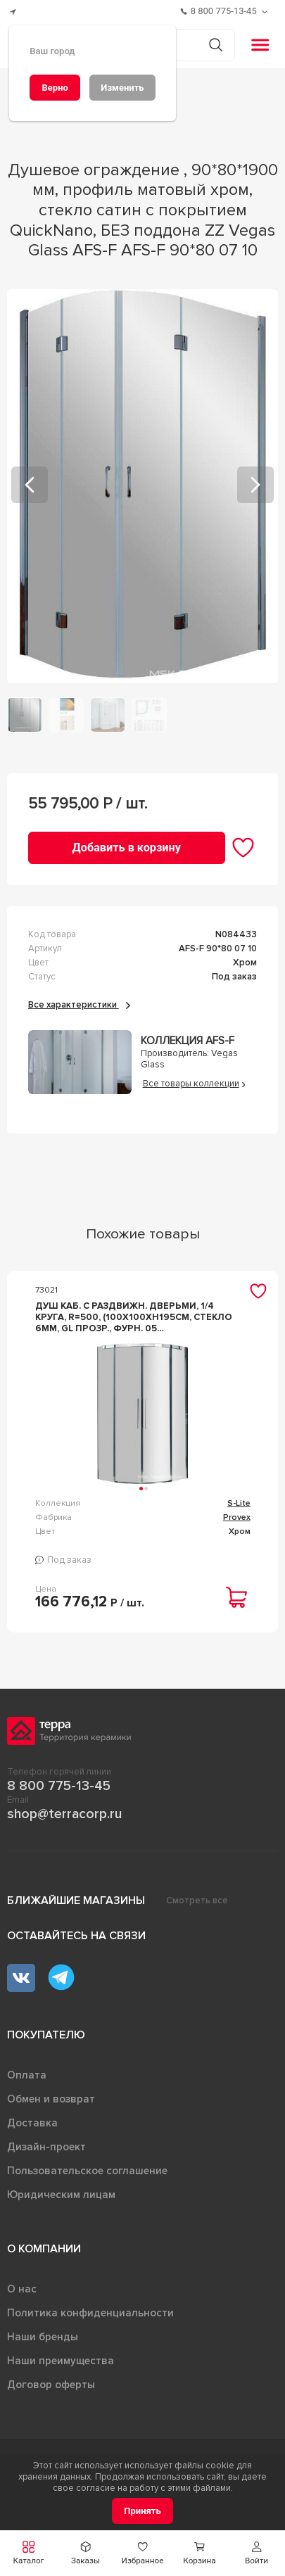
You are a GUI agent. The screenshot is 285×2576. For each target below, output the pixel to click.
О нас (22, 2289)
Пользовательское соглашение (87, 2170)
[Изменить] (122, 88)
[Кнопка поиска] (216, 45)
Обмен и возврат (51, 2099)
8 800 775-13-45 (58, 1785)
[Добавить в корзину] (126, 847)
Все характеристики (79, 1004)
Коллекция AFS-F (187, 1041)
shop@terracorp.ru (64, 1814)
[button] (256, 2553)
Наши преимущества (60, 2360)
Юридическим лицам (61, 2194)
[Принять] (142, 2511)
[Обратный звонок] (266, 12)
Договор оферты (51, 2384)
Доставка (32, 2123)
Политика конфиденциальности (90, 2313)
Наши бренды (42, 2336)
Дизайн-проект (46, 2146)
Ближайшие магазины (76, 1900)
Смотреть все (197, 1900)
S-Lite (239, 1503)
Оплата (26, 2075)
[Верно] (55, 88)
